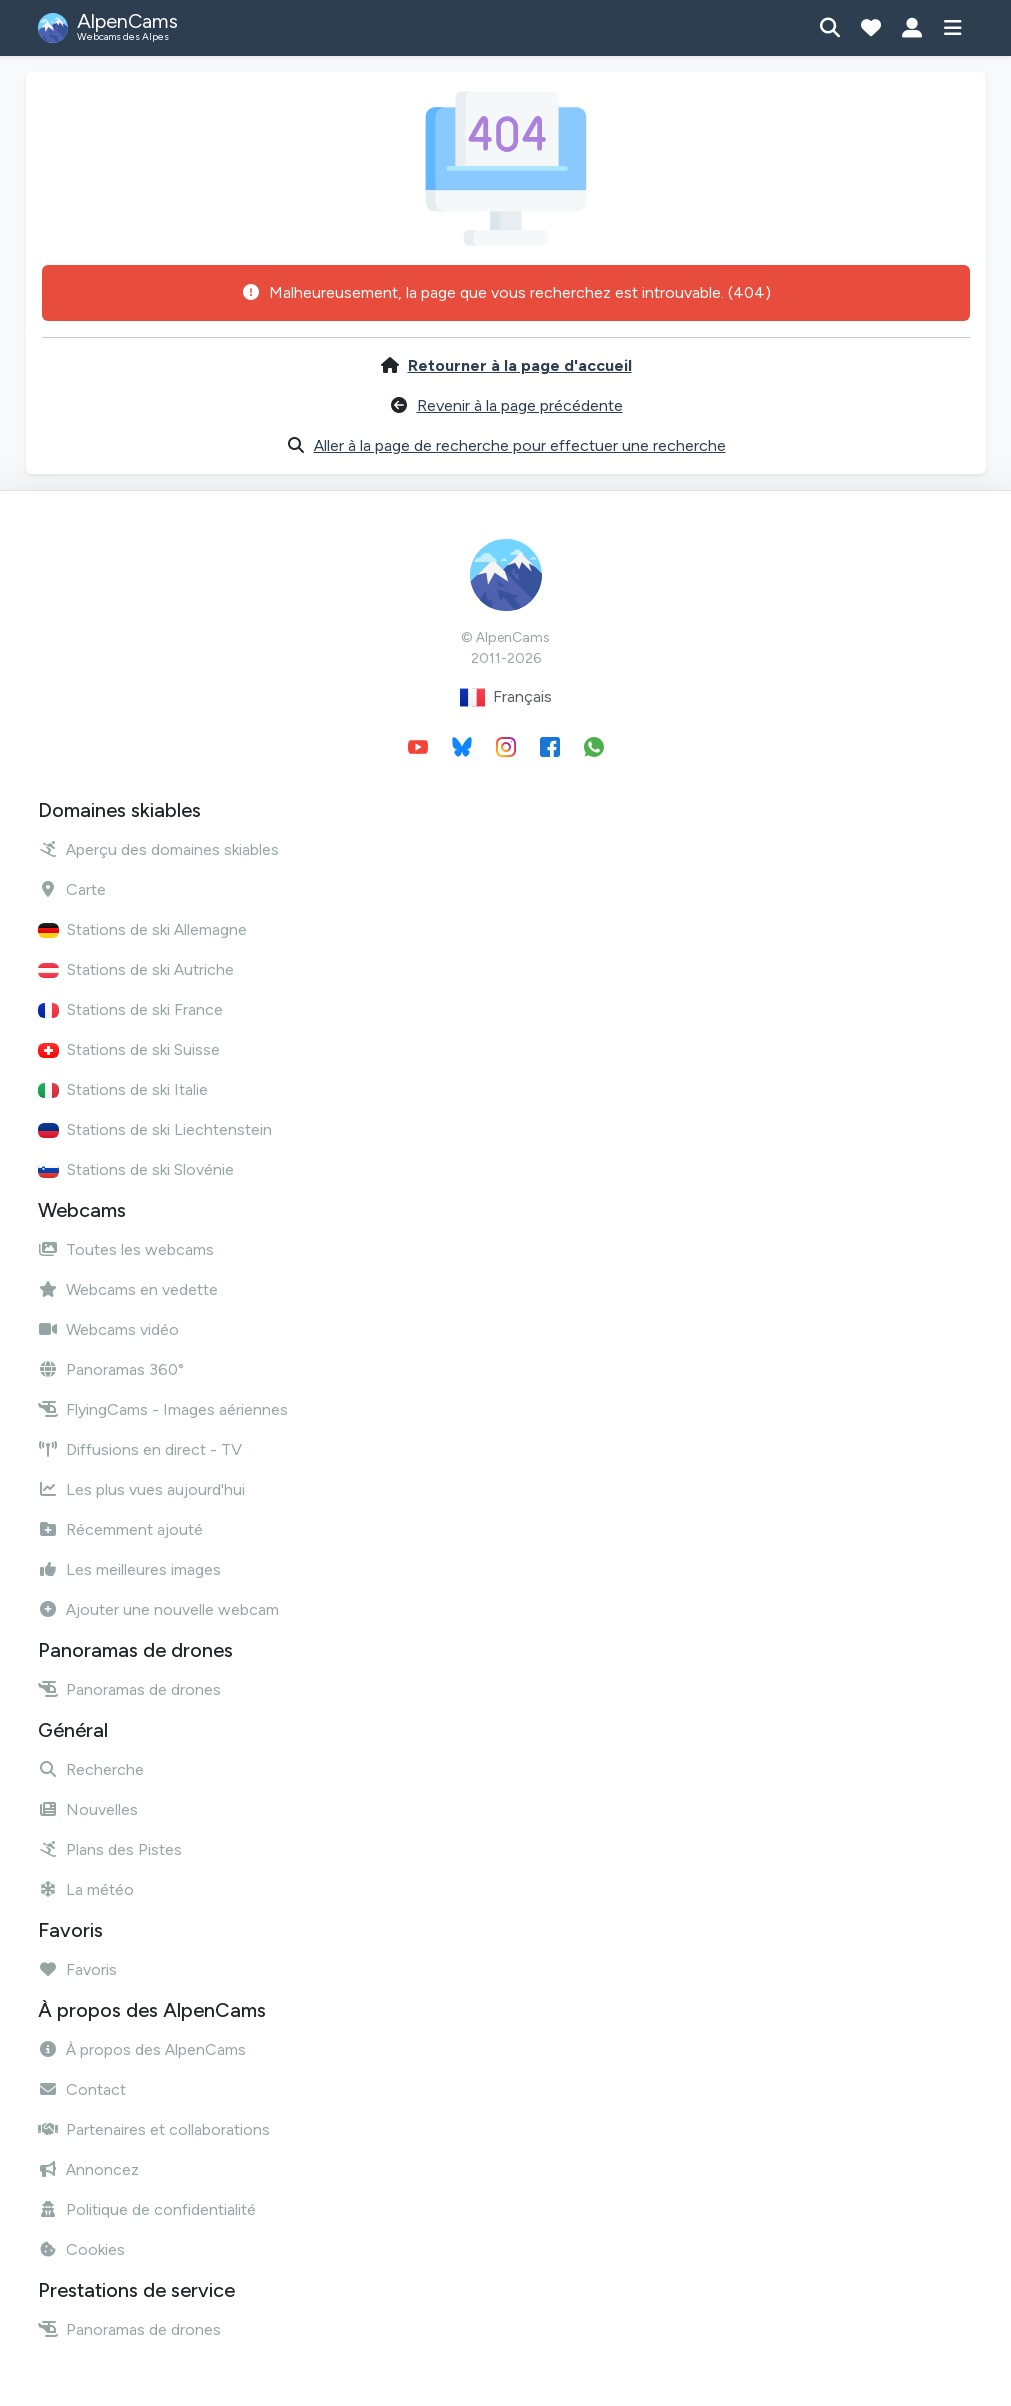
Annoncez (88, 2169)
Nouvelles (88, 1809)
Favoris (77, 1969)
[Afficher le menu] (953, 28)
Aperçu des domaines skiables (158, 849)
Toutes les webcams (126, 1249)
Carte (72, 889)
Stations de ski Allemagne (142, 929)
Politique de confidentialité (147, 2209)
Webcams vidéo (108, 1329)
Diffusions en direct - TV (140, 1449)
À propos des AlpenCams (142, 2049)
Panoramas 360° (111, 1369)
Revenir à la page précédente (520, 405)
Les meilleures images (129, 1569)
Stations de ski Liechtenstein (155, 1129)
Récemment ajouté (120, 1529)
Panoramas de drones (129, 1689)
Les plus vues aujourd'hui (141, 1489)
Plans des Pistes (110, 1849)
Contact (82, 2089)
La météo (86, 1889)
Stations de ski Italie (123, 1089)
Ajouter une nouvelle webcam (158, 1609)
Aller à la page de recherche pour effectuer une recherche (520, 445)
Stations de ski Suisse (129, 1049)
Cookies (81, 2249)
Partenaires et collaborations (154, 2129)
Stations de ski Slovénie (136, 1169)
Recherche (91, 1769)
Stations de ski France (130, 1009)
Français (506, 697)
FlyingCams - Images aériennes (163, 1409)
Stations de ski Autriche (136, 969)
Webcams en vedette (128, 1289)
